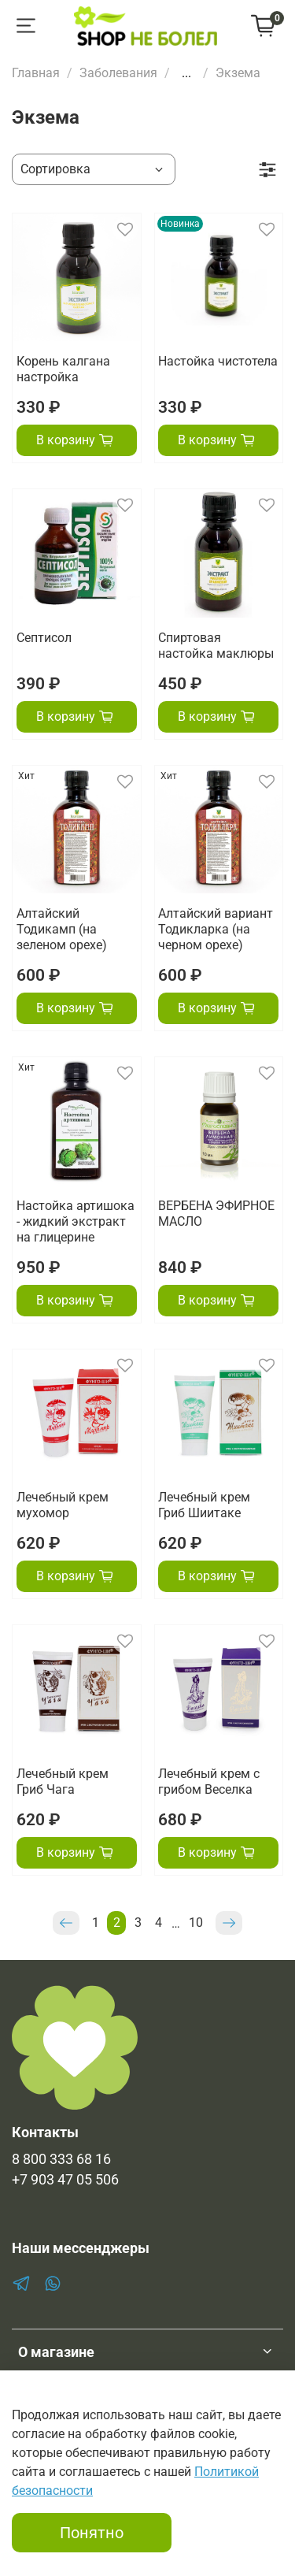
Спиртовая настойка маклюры (216, 645)
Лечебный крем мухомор (63, 1505)
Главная (36, 72)
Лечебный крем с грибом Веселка (209, 1781)
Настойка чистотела (218, 361)
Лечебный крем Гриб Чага (63, 1781)
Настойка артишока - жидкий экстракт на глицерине (76, 1221)
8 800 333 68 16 (61, 2159)
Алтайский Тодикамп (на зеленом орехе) (62, 929)
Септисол (44, 637)
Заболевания (118, 72)
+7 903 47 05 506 (65, 2180)
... (186, 73)
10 (196, 1922)
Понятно (92, 2532)
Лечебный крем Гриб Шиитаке (204, 1505)
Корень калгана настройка (63, 369)
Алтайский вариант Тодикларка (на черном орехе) (215, 929)
